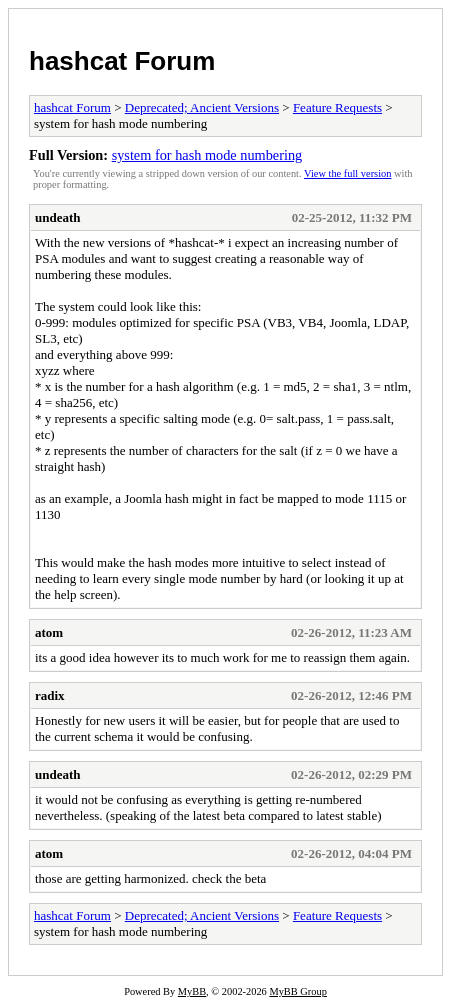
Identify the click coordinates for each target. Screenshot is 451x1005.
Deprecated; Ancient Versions (202, 107)
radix (50, 695)
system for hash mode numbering (207, 155)
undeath (58, 217)
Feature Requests (337, 107)
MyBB (192, 991)
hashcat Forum (122, 61)
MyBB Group (297, 991)
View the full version (347, 173)
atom (49, 632)
